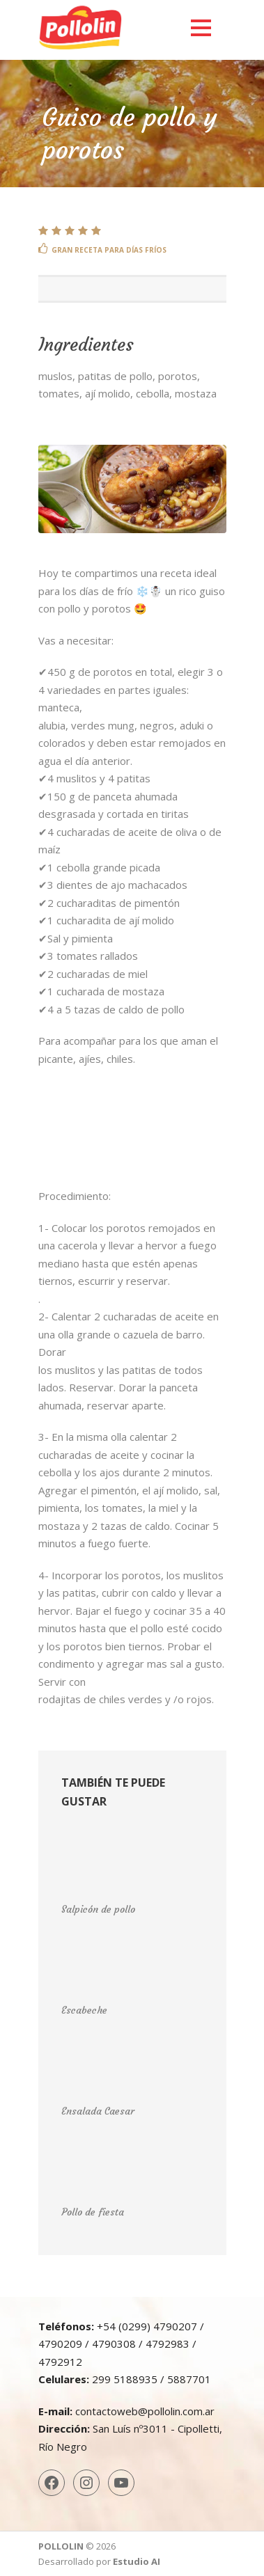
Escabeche (84, 2010)
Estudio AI (136, 2561)
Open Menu (201, 27)
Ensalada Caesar (97, 2111)
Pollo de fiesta (92, 2212)
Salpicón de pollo (98, 1909)
